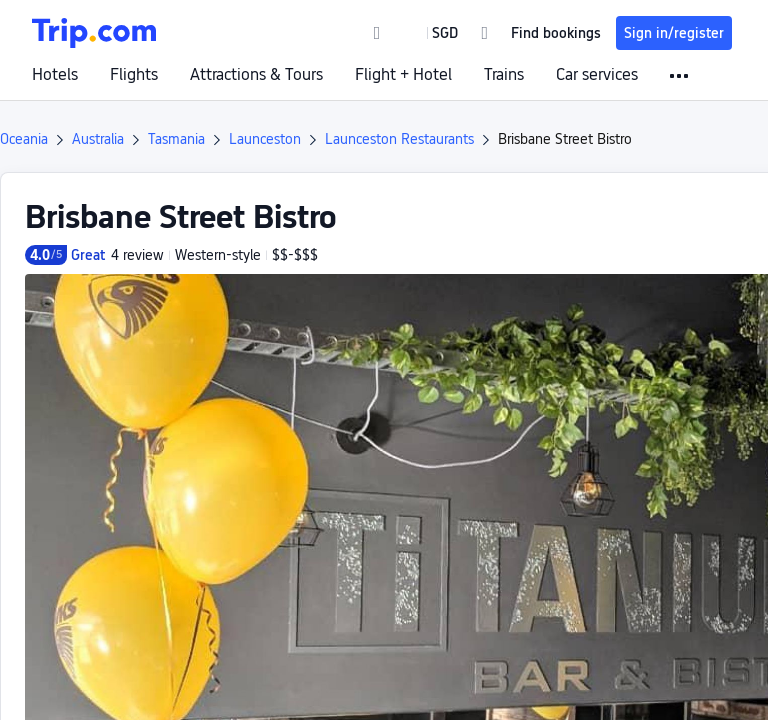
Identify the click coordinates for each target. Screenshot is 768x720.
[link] (377, 33)
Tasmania (176, 139)
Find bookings (556, 33)
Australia (98, 139)
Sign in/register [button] (674, 33)
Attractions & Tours (256, 75)
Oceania (24, 139)
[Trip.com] (94, 33)
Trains (504, 75)
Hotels (55, 75)
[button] (430, 33)
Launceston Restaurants (399, 139)
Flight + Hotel (403, 75)
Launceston (265, 139)
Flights (134, 75)
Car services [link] (597, 75)
